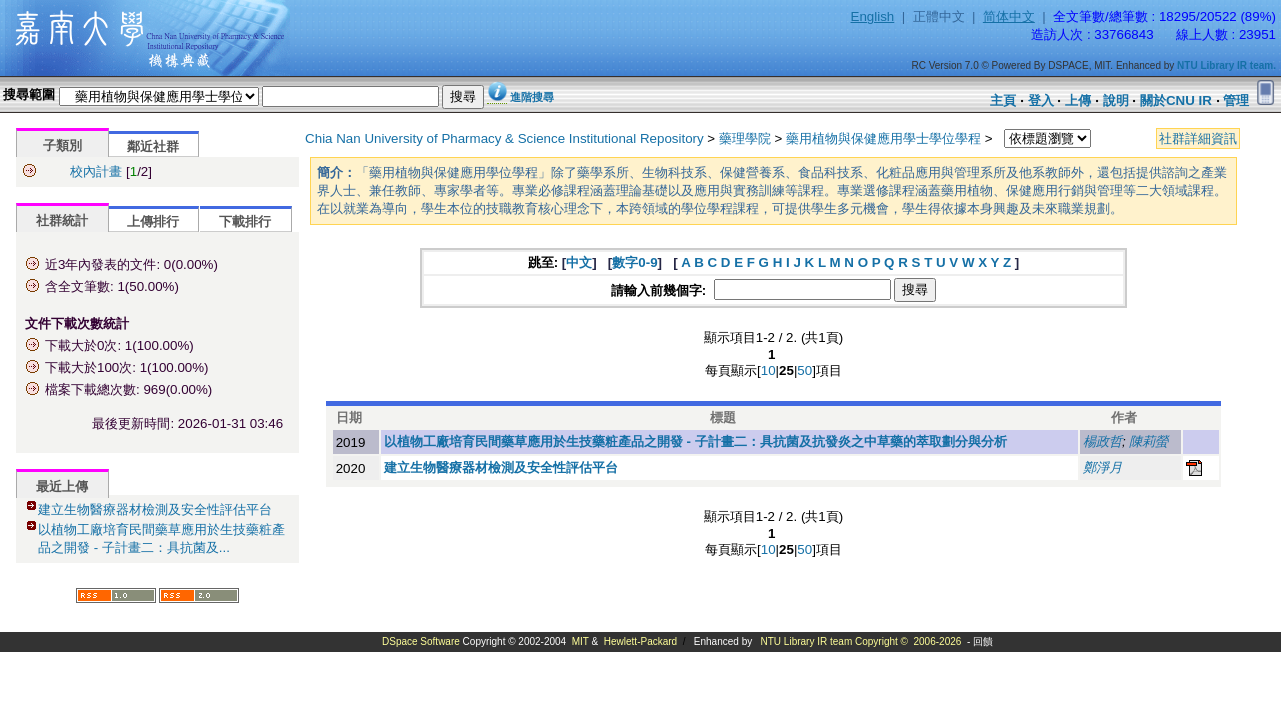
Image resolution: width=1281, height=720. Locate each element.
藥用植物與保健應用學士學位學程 (883, 138)
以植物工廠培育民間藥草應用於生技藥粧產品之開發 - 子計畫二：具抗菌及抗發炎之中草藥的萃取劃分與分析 (695, 441)
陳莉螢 (1148, 441)
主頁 (1003, 100)
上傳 (1078, 100)
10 (768, 370)
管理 (1236, 100)
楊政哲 (1102, 441)
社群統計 (62, 220)
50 (804, 370)
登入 (1041, 100)
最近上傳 (62, 486)
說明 (1116, 100)
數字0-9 (634, 262)
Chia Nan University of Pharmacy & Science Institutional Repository (504, 138)
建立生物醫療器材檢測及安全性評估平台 (155, 509)
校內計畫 (96, 171)
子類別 (62, 145)
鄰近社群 (153, 146)
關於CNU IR (1176, 100)
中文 (579, 262)
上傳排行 (153, 221)
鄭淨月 (1102, 467)
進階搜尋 (532, 97)
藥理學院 (745, 138)
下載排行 (245, 221)
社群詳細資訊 (1198, 138)
